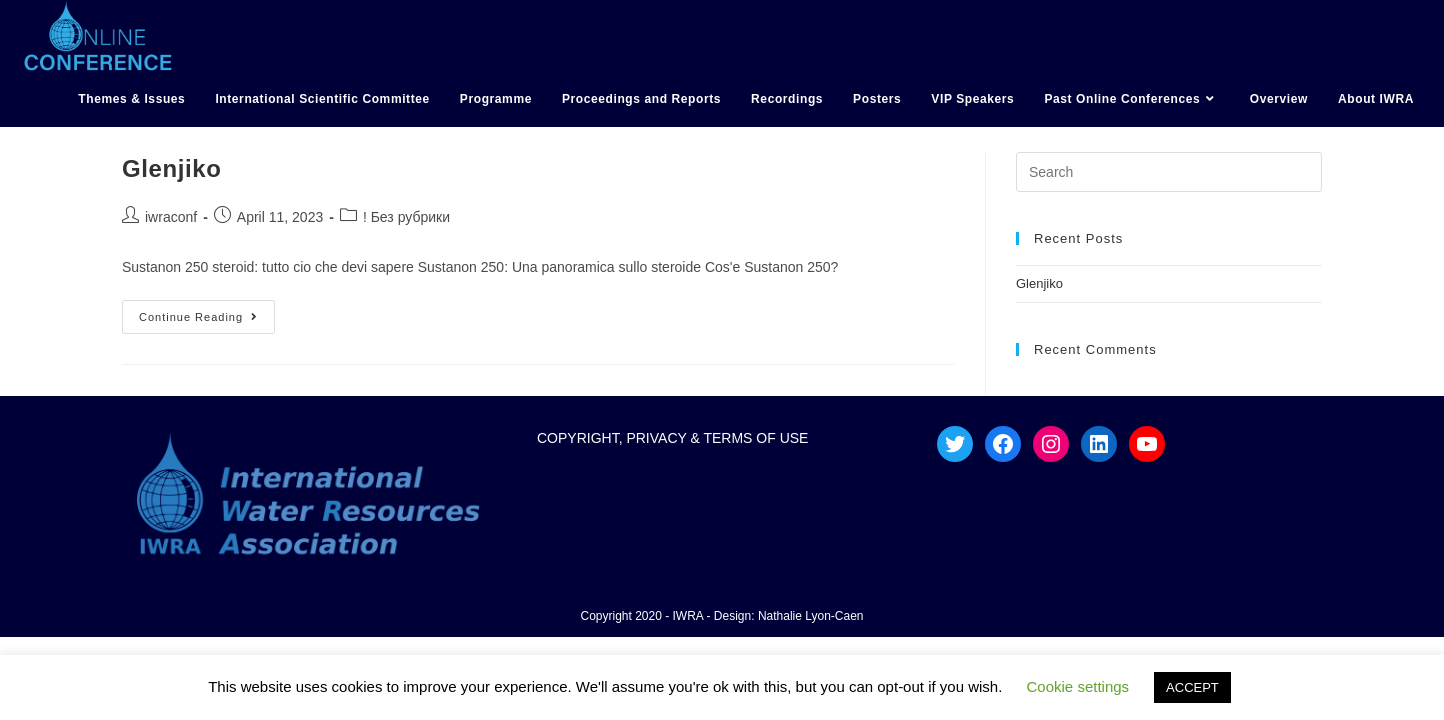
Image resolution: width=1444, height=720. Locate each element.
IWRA (688, 616)
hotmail (22, 139)
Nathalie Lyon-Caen (811, 616)
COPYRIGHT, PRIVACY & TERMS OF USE (673, 438)
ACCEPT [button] (1192, 687)
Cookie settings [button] (1078, 686)
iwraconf (171, 217)
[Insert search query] (1169, 172)
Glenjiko (172, 168)
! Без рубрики (406, 217)
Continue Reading (207, 311)
